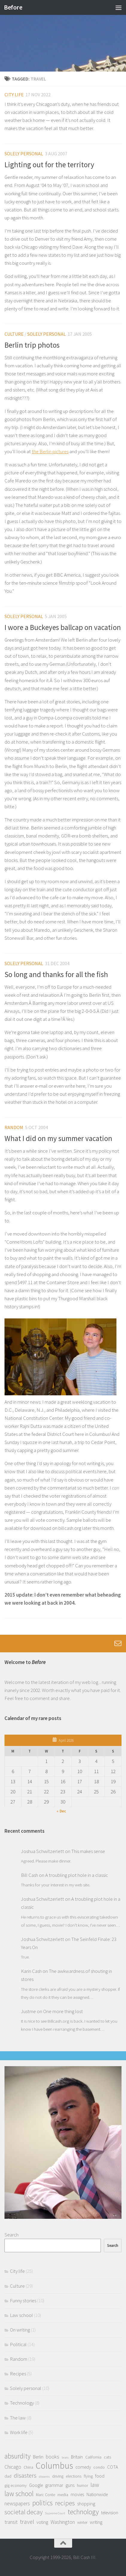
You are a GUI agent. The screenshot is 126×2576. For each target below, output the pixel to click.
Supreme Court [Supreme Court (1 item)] (55, 2513)
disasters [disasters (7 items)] (25, 2475)
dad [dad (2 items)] (7, 2476)
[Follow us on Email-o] (118, 1643)
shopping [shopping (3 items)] (86, 2504)
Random (13, 1127)
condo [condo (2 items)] (99, 2467)
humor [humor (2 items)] (82, 2485)
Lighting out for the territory (49, 164)
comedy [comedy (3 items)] (83, 2467)
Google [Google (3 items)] (36, 2485)
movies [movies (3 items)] (77, 2494)
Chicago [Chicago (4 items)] (12, 2467)
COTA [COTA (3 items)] (112, 2467)
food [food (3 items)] (99, 2476)
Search (11, 2234)
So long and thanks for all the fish (56, 974)
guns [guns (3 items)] (70, 2485)
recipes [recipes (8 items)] (65, 2503)
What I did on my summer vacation (58, 1138)
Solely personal (23, 154)
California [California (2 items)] (93, 2457)
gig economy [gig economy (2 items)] (15, 2485)
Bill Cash (29, 1875)
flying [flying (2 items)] (88, 2476)
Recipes (18, 2373)
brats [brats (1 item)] (65, 2457)
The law (18, 2417)
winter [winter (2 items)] (82, 2522)
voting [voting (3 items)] (42, 2522)
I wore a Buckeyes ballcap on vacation (62, 627)
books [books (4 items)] (52, 2456)
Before (13, 7)
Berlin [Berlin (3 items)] (38, 2457)
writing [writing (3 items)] (96, 2522)
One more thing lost (63, 2011)
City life (14, 94)
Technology (22, 2402)
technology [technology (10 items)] (83, 2512)
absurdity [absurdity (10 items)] (17, 2456)
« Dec (61, 1811)
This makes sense (88, 1851)
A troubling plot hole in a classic (76, 1875)
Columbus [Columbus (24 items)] (54, 2466)
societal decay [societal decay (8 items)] (23, 2512)
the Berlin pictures (50, 451)
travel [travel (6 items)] (27, 2521)
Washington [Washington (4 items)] (63, 2522)
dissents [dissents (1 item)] (44, 2477)
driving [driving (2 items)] (57, 2476)
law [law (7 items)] (94, 2485)
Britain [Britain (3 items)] (77, 2457)
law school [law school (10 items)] (19, 2494)
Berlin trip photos (32, 345)
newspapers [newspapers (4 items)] (17, 2503)
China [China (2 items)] (28, 2467)
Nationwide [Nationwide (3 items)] (97, 2494)
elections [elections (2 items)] (73, 2476)
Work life (19, 2432)
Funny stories (23, 2300)
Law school (21, 2315)
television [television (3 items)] (109, 2512)
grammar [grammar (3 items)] (54, 2485)
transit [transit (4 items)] (11, 2522)
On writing (20, 2329)
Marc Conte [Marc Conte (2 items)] (45, 2494)
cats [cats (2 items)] (107, 2457)
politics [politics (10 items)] (42, 2503)
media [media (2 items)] (62, 2494)
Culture (14, 334)
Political (18, 2344)
